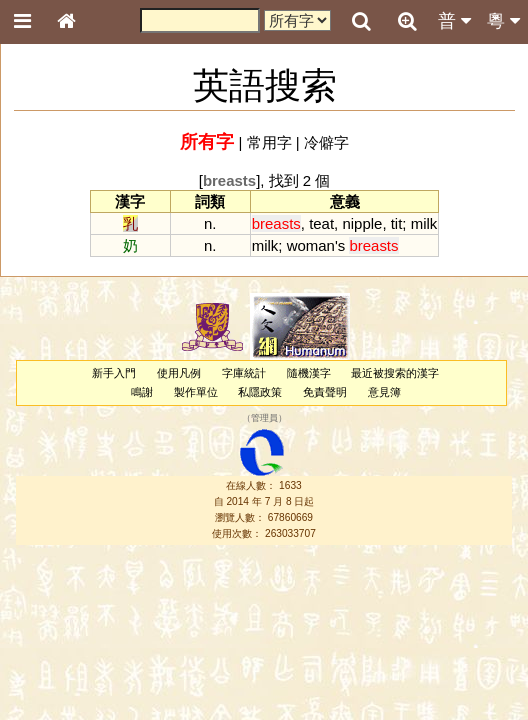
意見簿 (384, 392)
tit (397, 223)
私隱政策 (260, 392)
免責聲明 (325, 392)
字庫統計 (244, 373)
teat (321, 223)
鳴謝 (142, 392)
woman (311, 245)
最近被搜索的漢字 (395, 373)
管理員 (264, 419)
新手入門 (114, 373)
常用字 (269, 142)
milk (424, 223)
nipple (362, 223)
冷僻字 (326, 142)
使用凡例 (179, 373)
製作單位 (196, 392)
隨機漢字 (309, 373)
